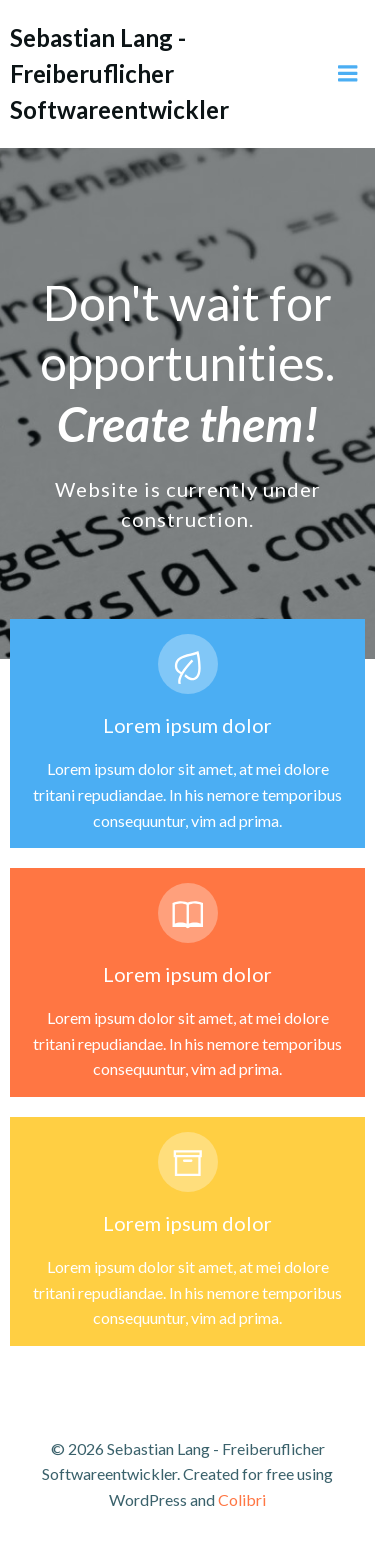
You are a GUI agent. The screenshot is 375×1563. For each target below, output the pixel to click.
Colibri (242, 1499)
